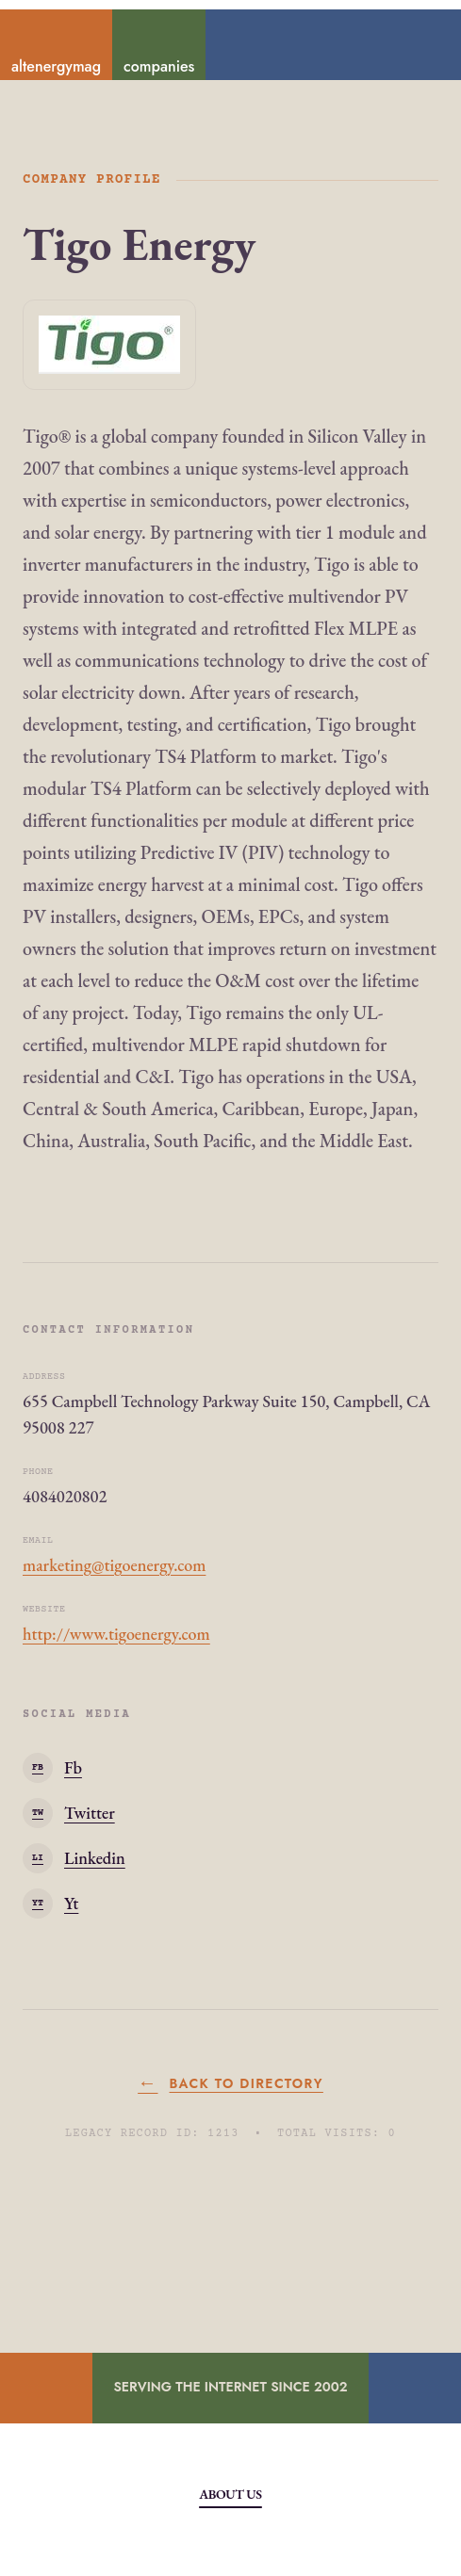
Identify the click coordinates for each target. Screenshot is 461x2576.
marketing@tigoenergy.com (114, 1565)
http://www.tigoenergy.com (116, 1633)
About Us (230, 2494)
